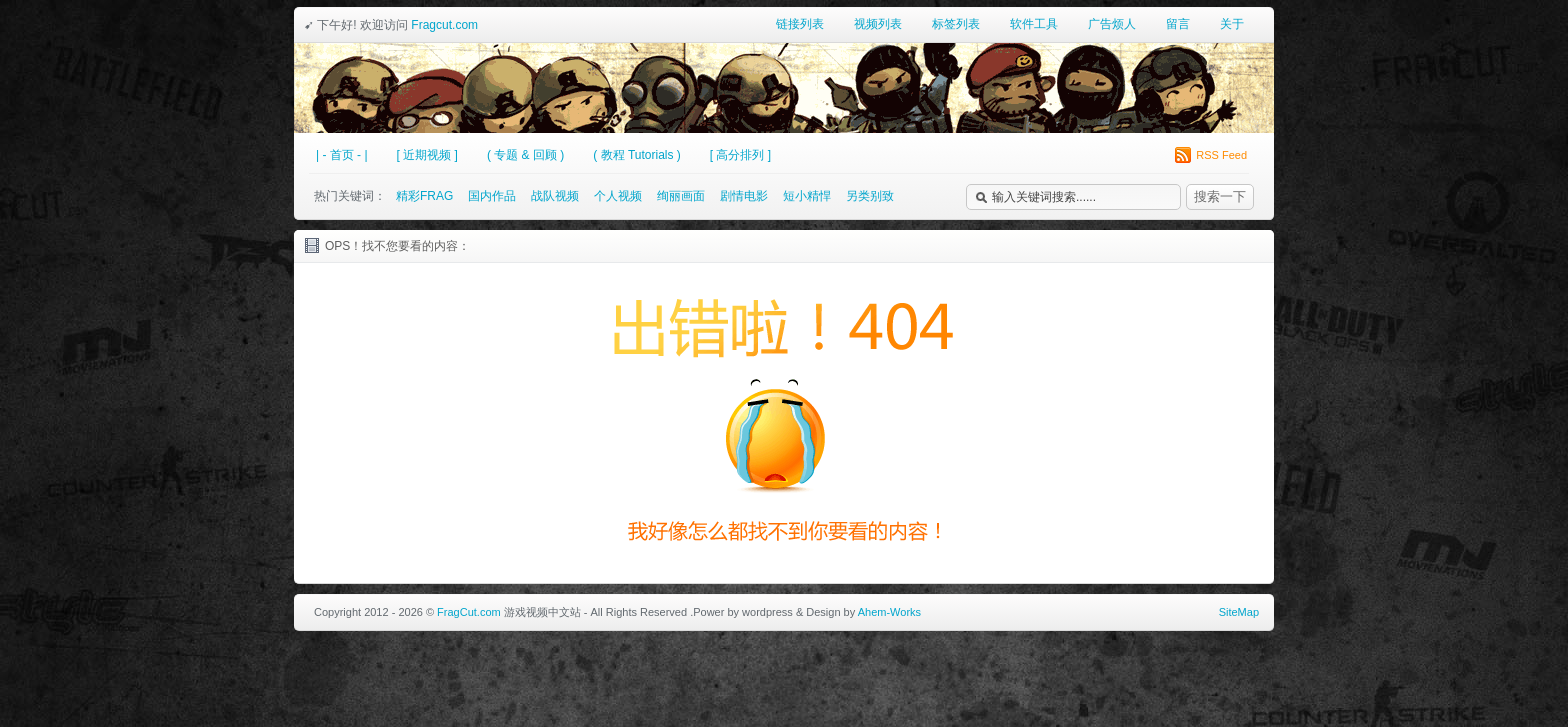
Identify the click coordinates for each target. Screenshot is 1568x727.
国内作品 (492, 196)
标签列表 (956, 24)
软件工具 (1034, 24)
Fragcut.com (444, 25)
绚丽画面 (681, 196)
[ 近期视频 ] (427, 155)
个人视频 (618, 196)
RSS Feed (1211, 155)
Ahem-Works (889, 612)
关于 (1232, 24)
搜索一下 (1220, 196)
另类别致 (870, 196)
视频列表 (878, 24)
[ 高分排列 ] (740, 155)
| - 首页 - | (342, 155)
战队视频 (555, 196)
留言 (1178, 24)
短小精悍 (807, 196)
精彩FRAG (424, 196)
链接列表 (800, 24)
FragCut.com (469, 612)
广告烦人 (1112, 24)
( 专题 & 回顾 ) (525, 155)
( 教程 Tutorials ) (637, 155)
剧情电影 (744, 196)
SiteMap (1239, 612)
